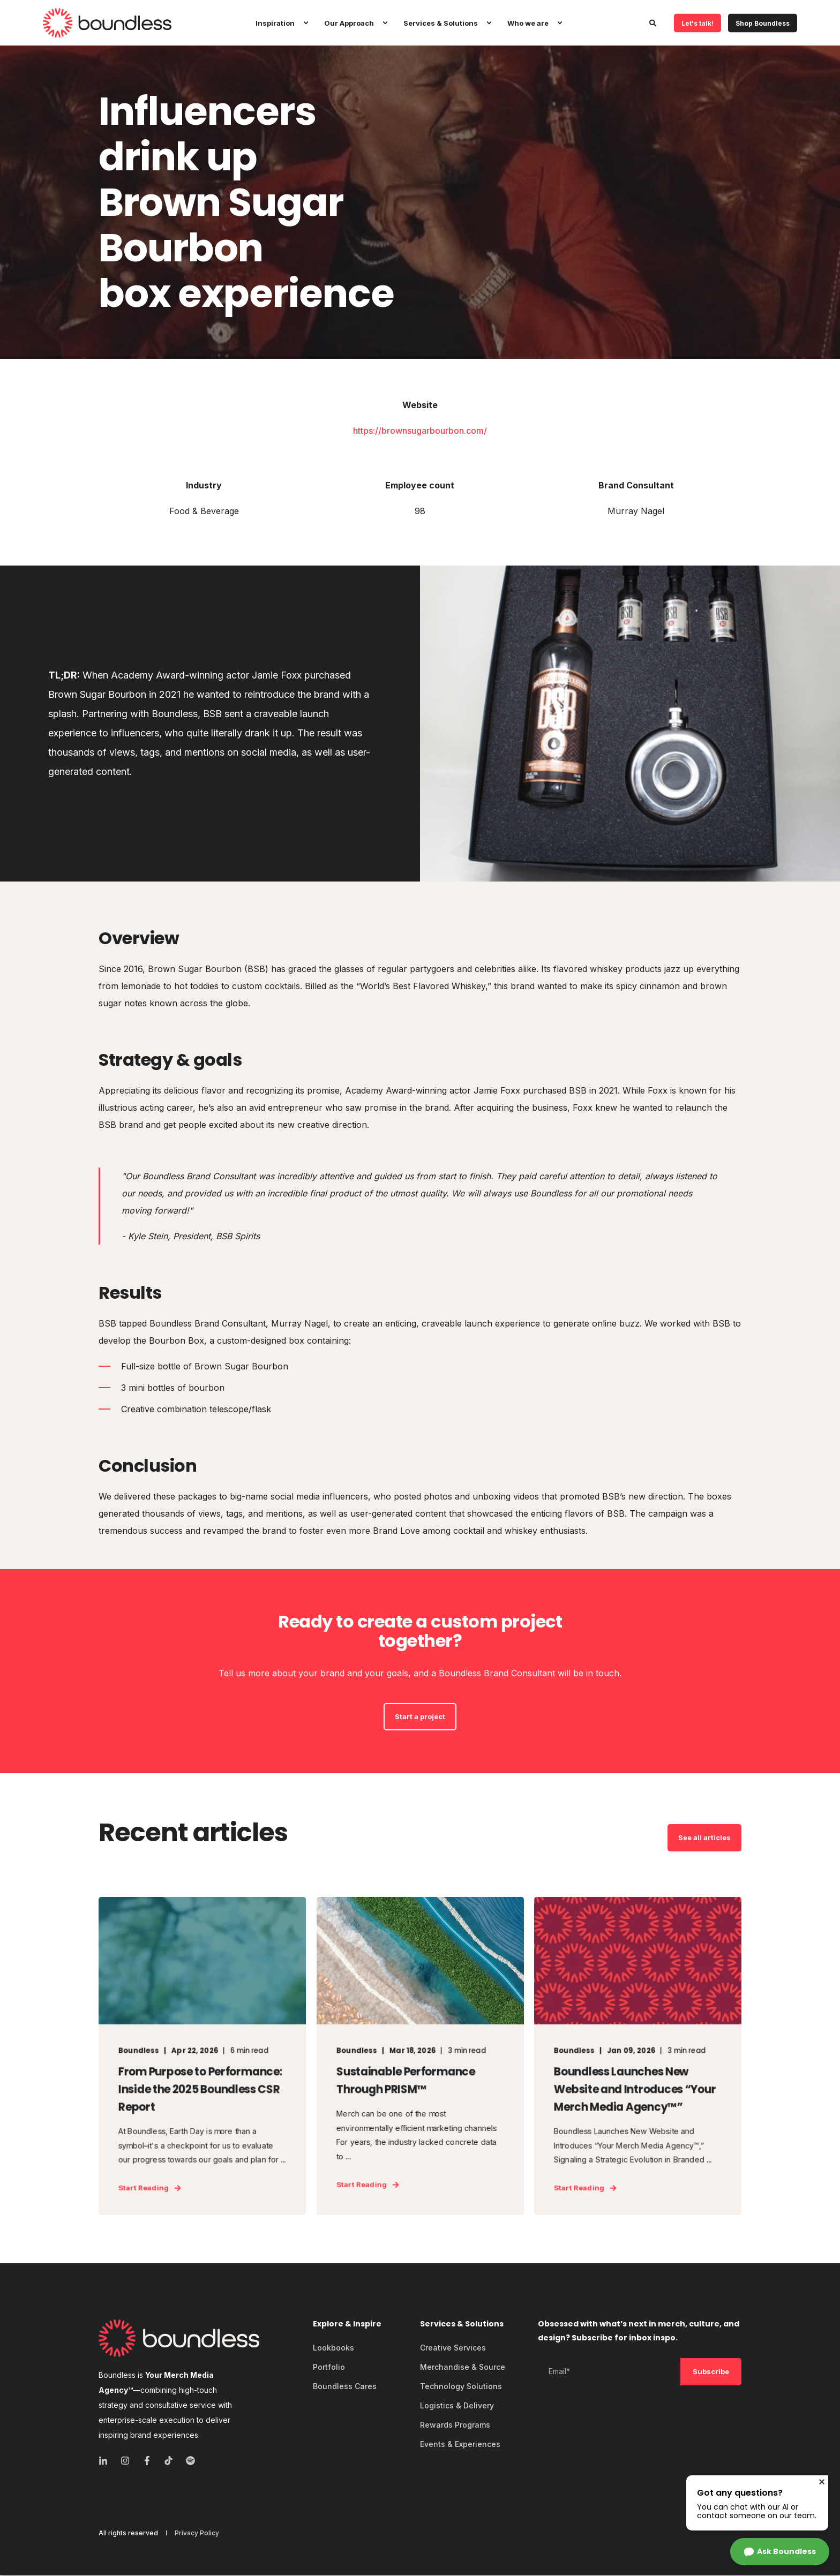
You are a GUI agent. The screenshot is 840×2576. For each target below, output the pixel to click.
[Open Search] (653, 22)
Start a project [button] (420, 1716)
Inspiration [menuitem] (275, 22)
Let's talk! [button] (697, 23)
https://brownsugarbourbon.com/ (420, 430)
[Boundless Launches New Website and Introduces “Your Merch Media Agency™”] (637, 2056)
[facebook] (147, 2461)
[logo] (179, 2339)
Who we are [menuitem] (528, 22)
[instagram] (125, 2461)
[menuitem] (305, 23)
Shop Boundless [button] (763, 23)
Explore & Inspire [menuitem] (347, 2325)
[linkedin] (106, 2461)
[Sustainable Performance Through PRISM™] (420, 2056)
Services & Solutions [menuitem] (440, 22)
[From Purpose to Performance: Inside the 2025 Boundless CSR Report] (202, 2056)
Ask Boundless (786, 2551)
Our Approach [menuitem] (349, 22)
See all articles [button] (704, 1837)
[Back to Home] (107, 23)
